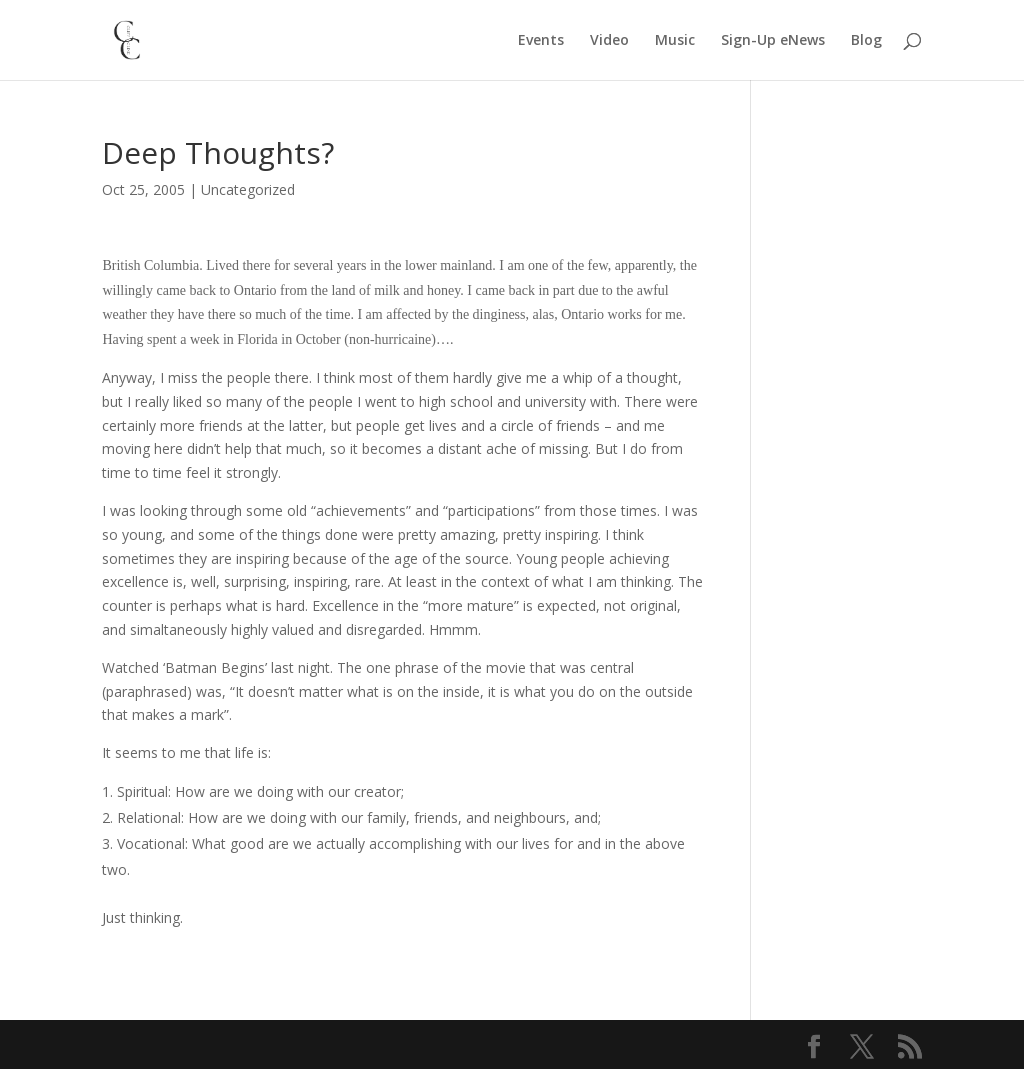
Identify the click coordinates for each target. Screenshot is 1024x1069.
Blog (866, 41)
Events (541, 41)
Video (609, 41)
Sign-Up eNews (773, 41)
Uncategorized (248, 189)
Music (675, 41)
